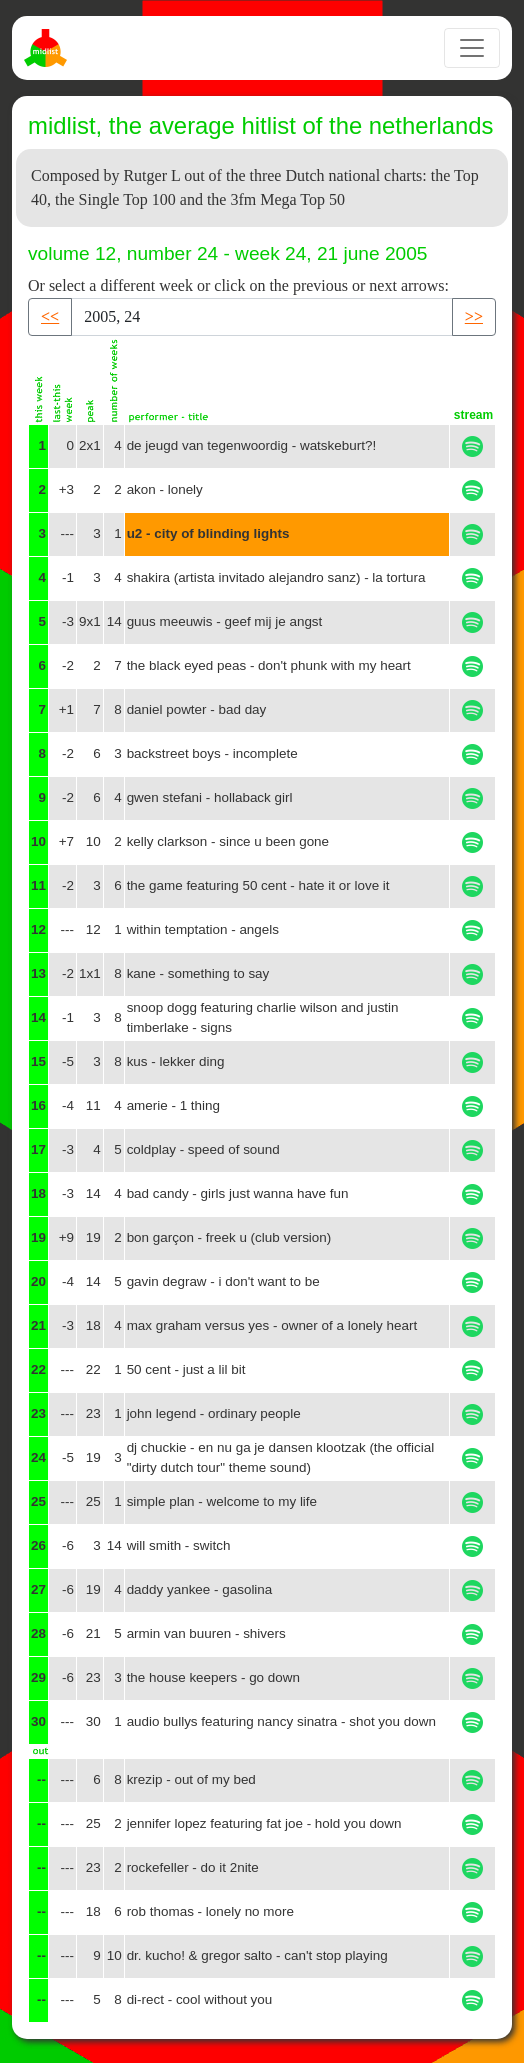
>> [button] (474, 316)
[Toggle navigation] (472, 48)
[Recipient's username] (262, 317)
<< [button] (50, 316)
